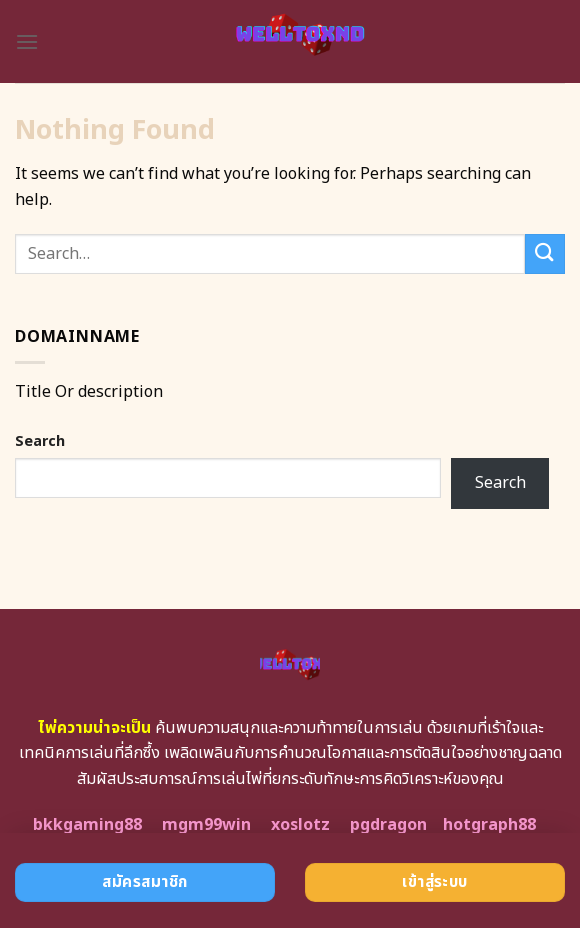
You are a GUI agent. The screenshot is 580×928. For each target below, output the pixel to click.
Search (40, 441)
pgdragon (388, 825)
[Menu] (27, 41)
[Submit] (545, 253)
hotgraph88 (489, 825)
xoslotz (300, 825)
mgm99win (206, 825)
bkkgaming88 (87, 825)
